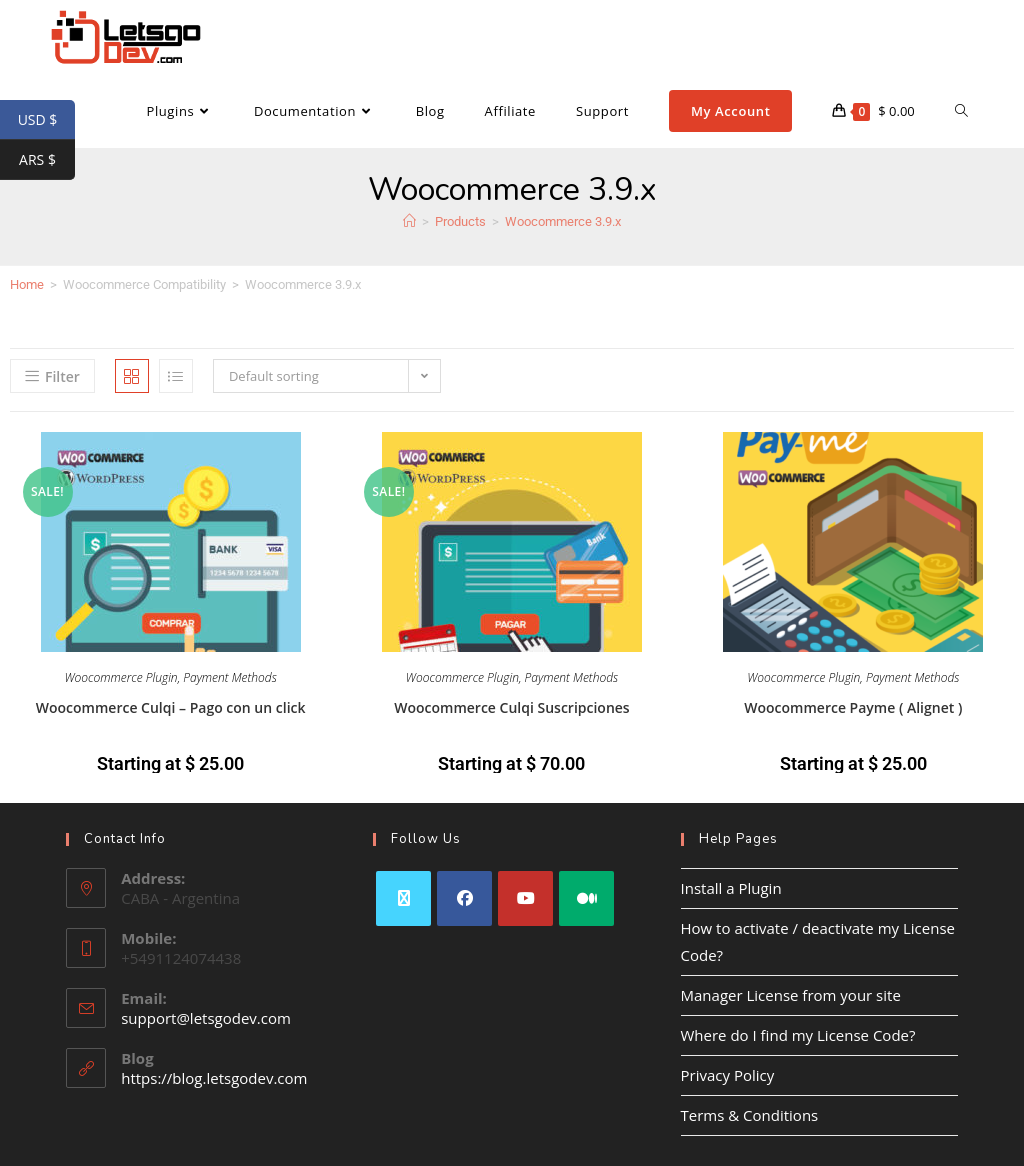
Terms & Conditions (750, 1115)
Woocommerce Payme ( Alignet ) (853, 707)
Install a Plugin (731, 888)
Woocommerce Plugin (121, 677)
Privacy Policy (728, 1075)
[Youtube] (525, 898)
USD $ (46, 120)
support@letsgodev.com (206, 1018)
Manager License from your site (791, 995)
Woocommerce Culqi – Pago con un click (171, 707)
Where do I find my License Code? (798, 1035)
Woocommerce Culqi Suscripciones (511, 707)
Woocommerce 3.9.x (563, 221)
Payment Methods (230, 677)
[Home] (409, 221)
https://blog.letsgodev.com (214, 1078)
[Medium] (586, 898)
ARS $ (47, 160)
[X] (403, 898)
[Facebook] (464, 898)
